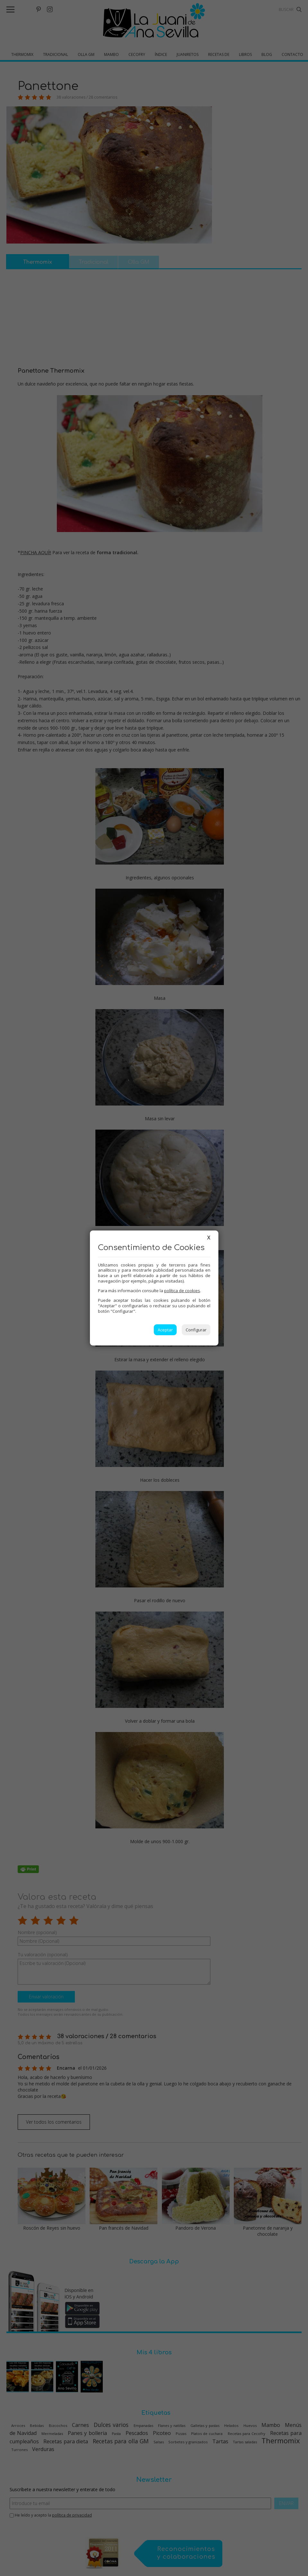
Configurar (196, 1330)
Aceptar (165, 1330)
